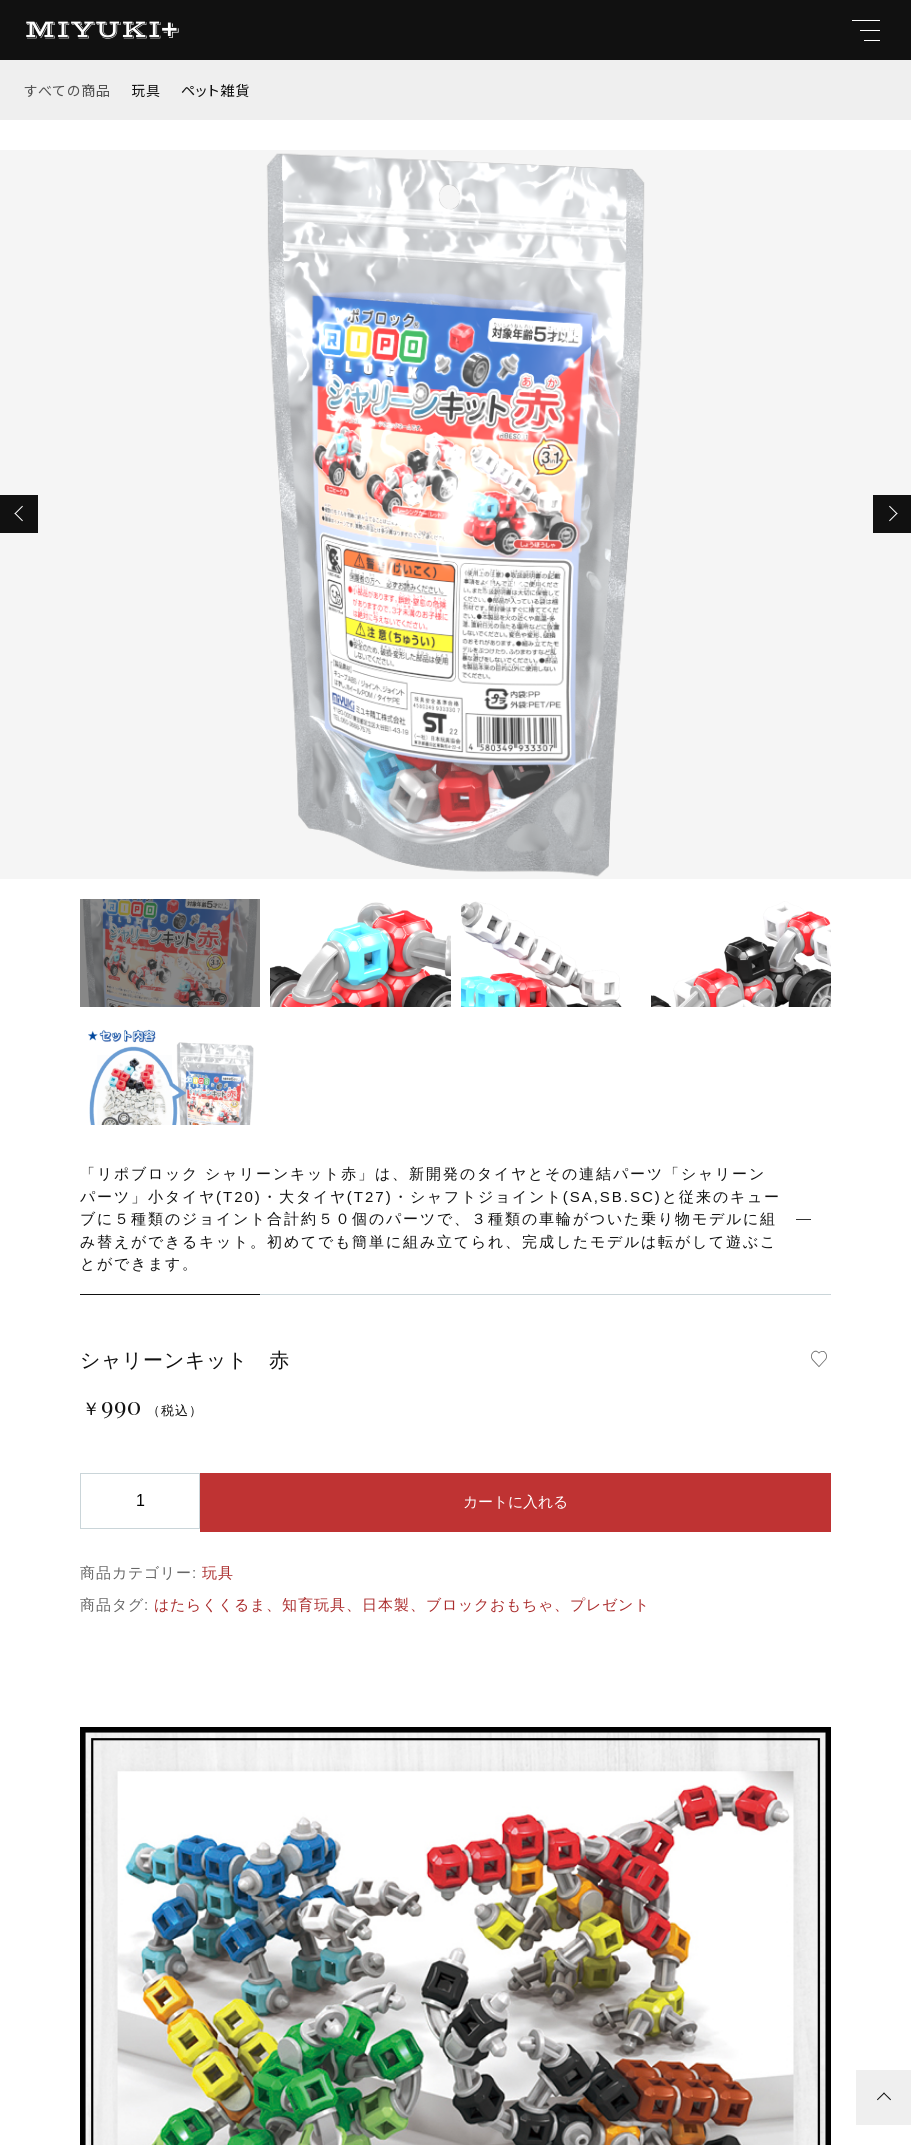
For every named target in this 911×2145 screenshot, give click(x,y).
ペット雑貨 (215, 90)
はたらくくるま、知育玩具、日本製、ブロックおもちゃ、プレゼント (402, 1604)
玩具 (146, 90)
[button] (19, 514)
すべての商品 (68, 90)
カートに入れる (515, 1501)
